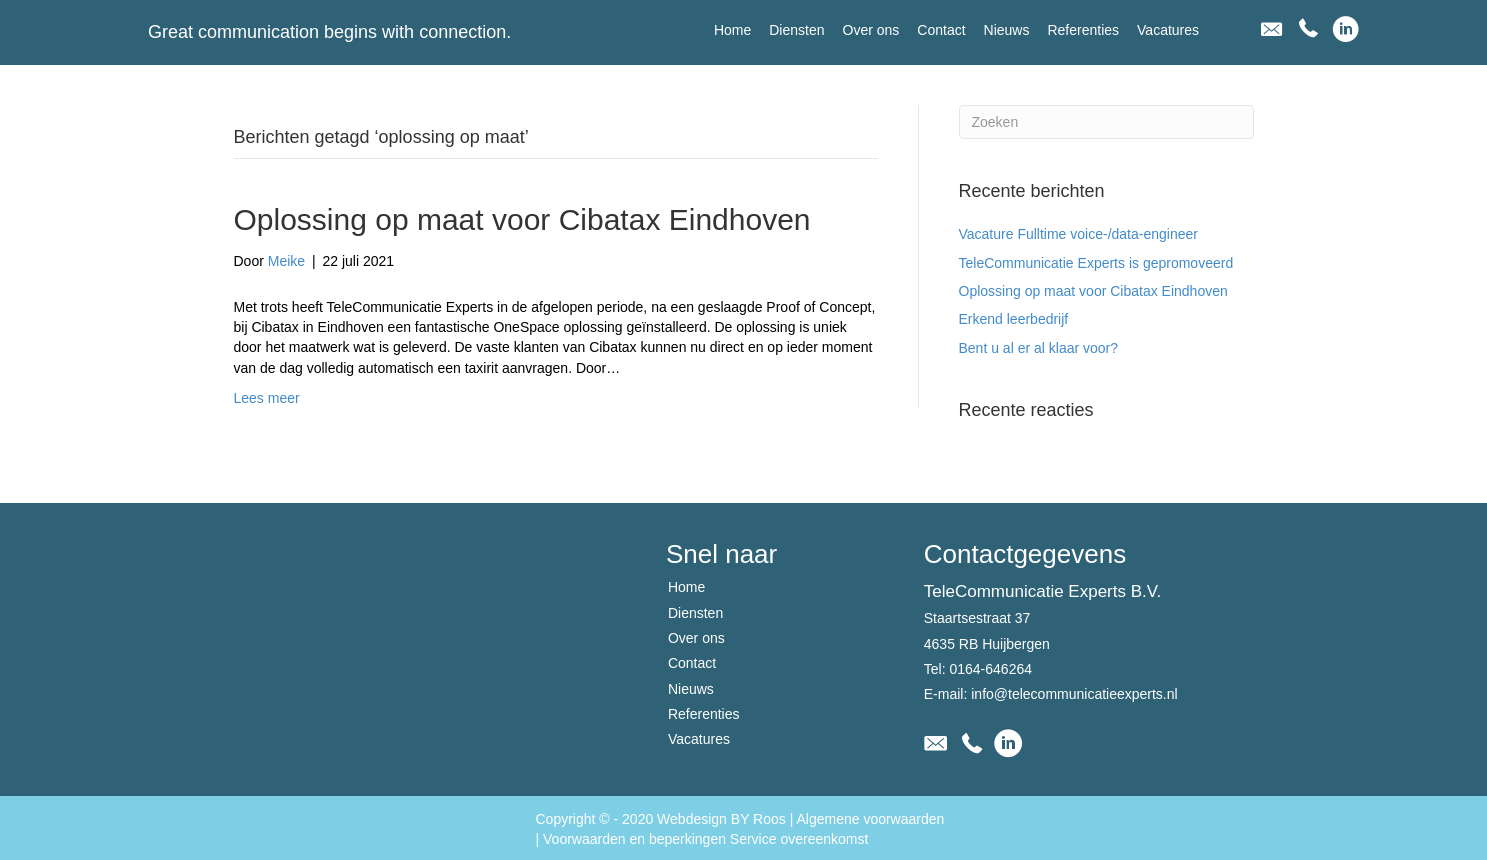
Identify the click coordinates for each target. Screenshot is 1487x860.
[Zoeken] (1106, 122)
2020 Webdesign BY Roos (704, 819)
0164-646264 (990, 669)
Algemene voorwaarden (870, 819)
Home (686, 587)
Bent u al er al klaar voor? (1039, 348)
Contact (692, 663)
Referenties (704, 714)
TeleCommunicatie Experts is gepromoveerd (1096, 263)
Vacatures (699, 739)
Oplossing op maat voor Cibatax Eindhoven (522, 219)
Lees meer (267, 398)
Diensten (695, 613)
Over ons (696, 638)
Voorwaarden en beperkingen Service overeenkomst (705, 839)
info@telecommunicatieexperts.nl (1074, 694)
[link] (732, 30)
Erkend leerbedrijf (1014, 319)
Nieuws (691, 689)
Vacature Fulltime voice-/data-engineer (1078, 234)
